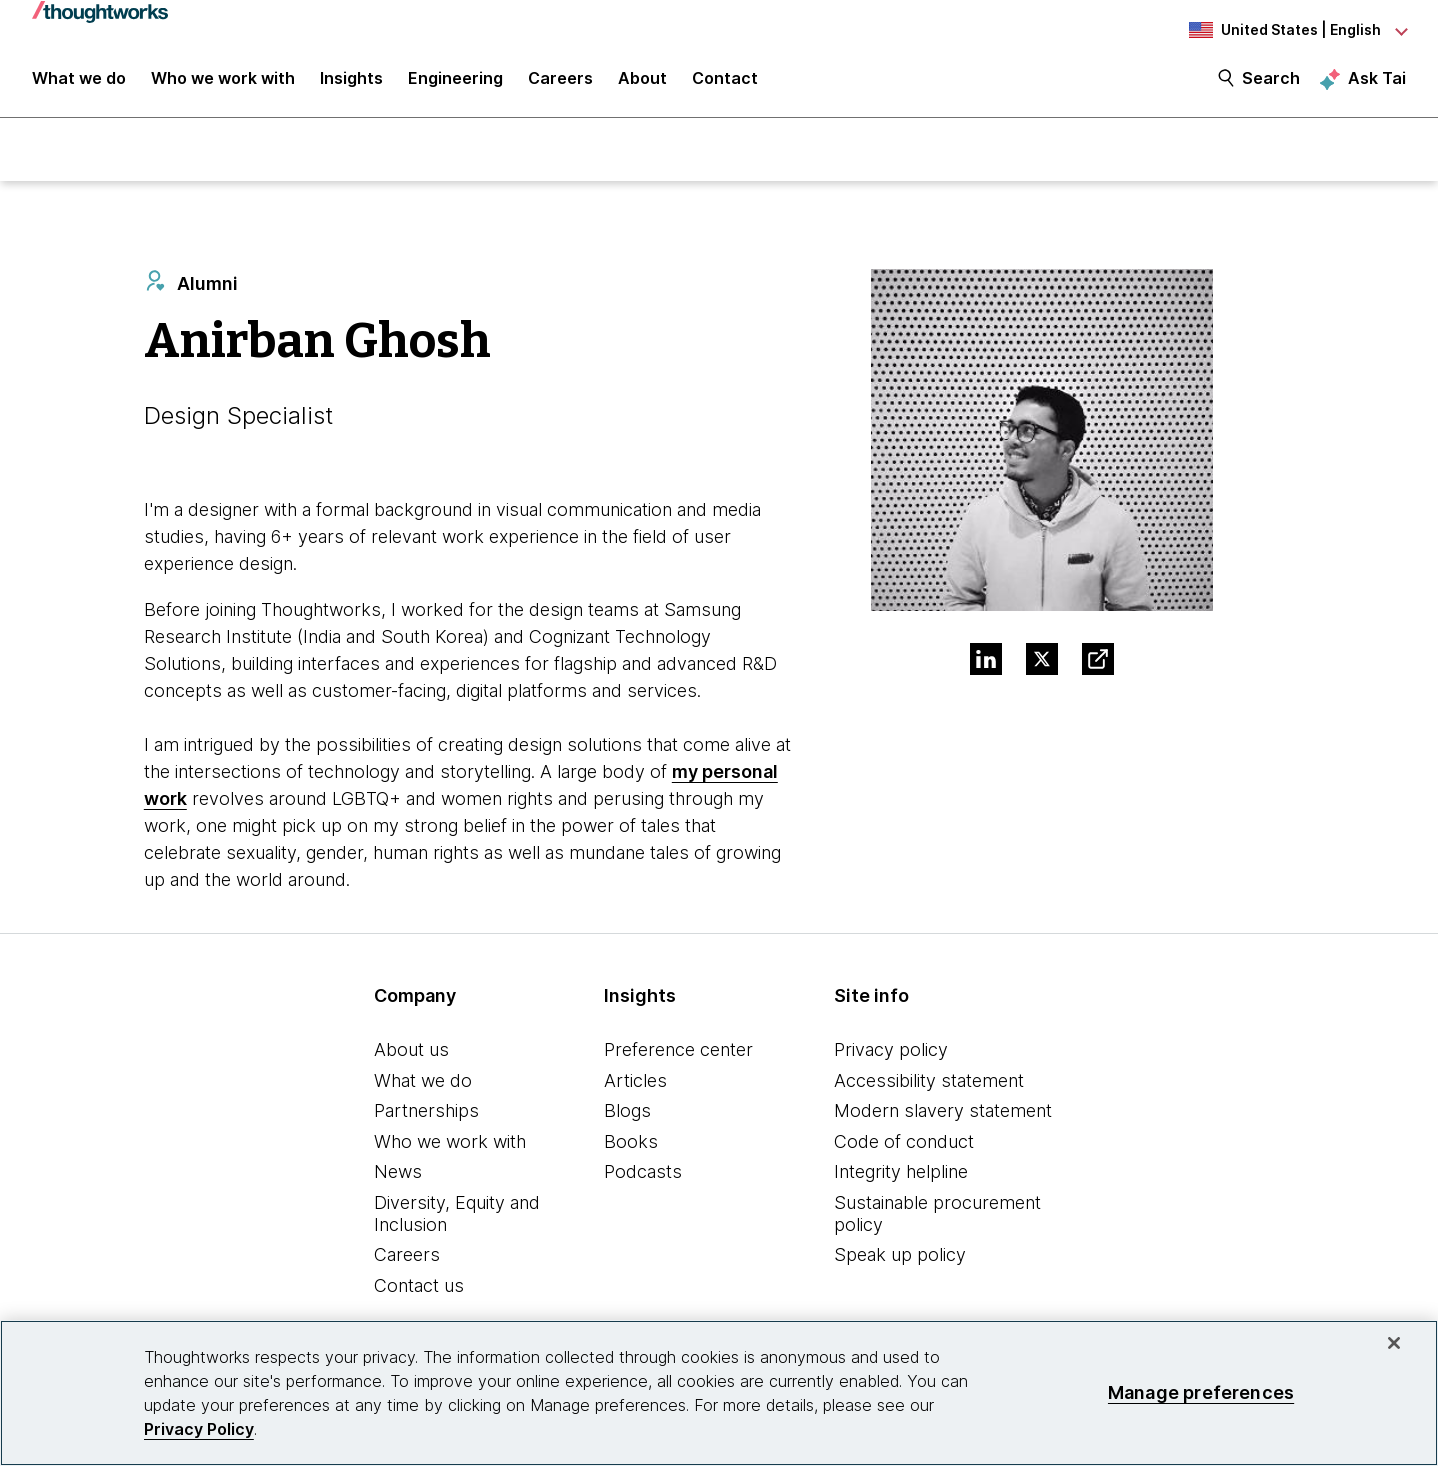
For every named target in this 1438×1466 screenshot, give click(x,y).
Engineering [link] (455, 82)
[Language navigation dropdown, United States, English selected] (1296, 30)
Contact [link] (725, 82)
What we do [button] (79, 82)
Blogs (627, 1113)
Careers (407, 1257)
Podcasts (643, 1174)
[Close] (1394, 1343)
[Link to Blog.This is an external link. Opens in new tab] (1098, 662)
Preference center (678, 1052)
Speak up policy (900, 1257)
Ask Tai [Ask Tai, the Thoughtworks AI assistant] (1377, 81)
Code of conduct (904, 1143)
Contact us (419, 1287)
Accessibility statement (929, 1082)
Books (631, 1143)
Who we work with (450, 1143)
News (398, 1174)
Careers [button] (560, 82)
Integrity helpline (901, 1174)
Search (1271, 82)
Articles (635, 1082)
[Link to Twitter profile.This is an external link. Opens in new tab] (1042, 662)
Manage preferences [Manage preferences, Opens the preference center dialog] (1201, 1392)
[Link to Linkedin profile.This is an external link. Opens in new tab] (986, 662)
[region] (719, 1393)
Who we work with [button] (223, 82)
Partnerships (426, 1113)
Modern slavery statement (943, 1113)
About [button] (642, 82)
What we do (423, 1082)
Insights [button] (351, 82)
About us (411, 1052)
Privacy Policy (199, 1429)
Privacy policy (891, 1052)
